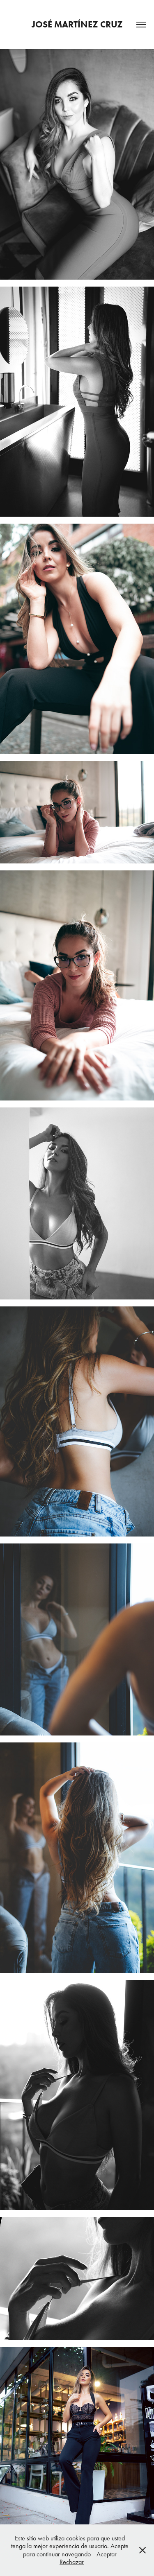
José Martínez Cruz (77, 24)
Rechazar (72, 2562)
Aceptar (107, 2554)
